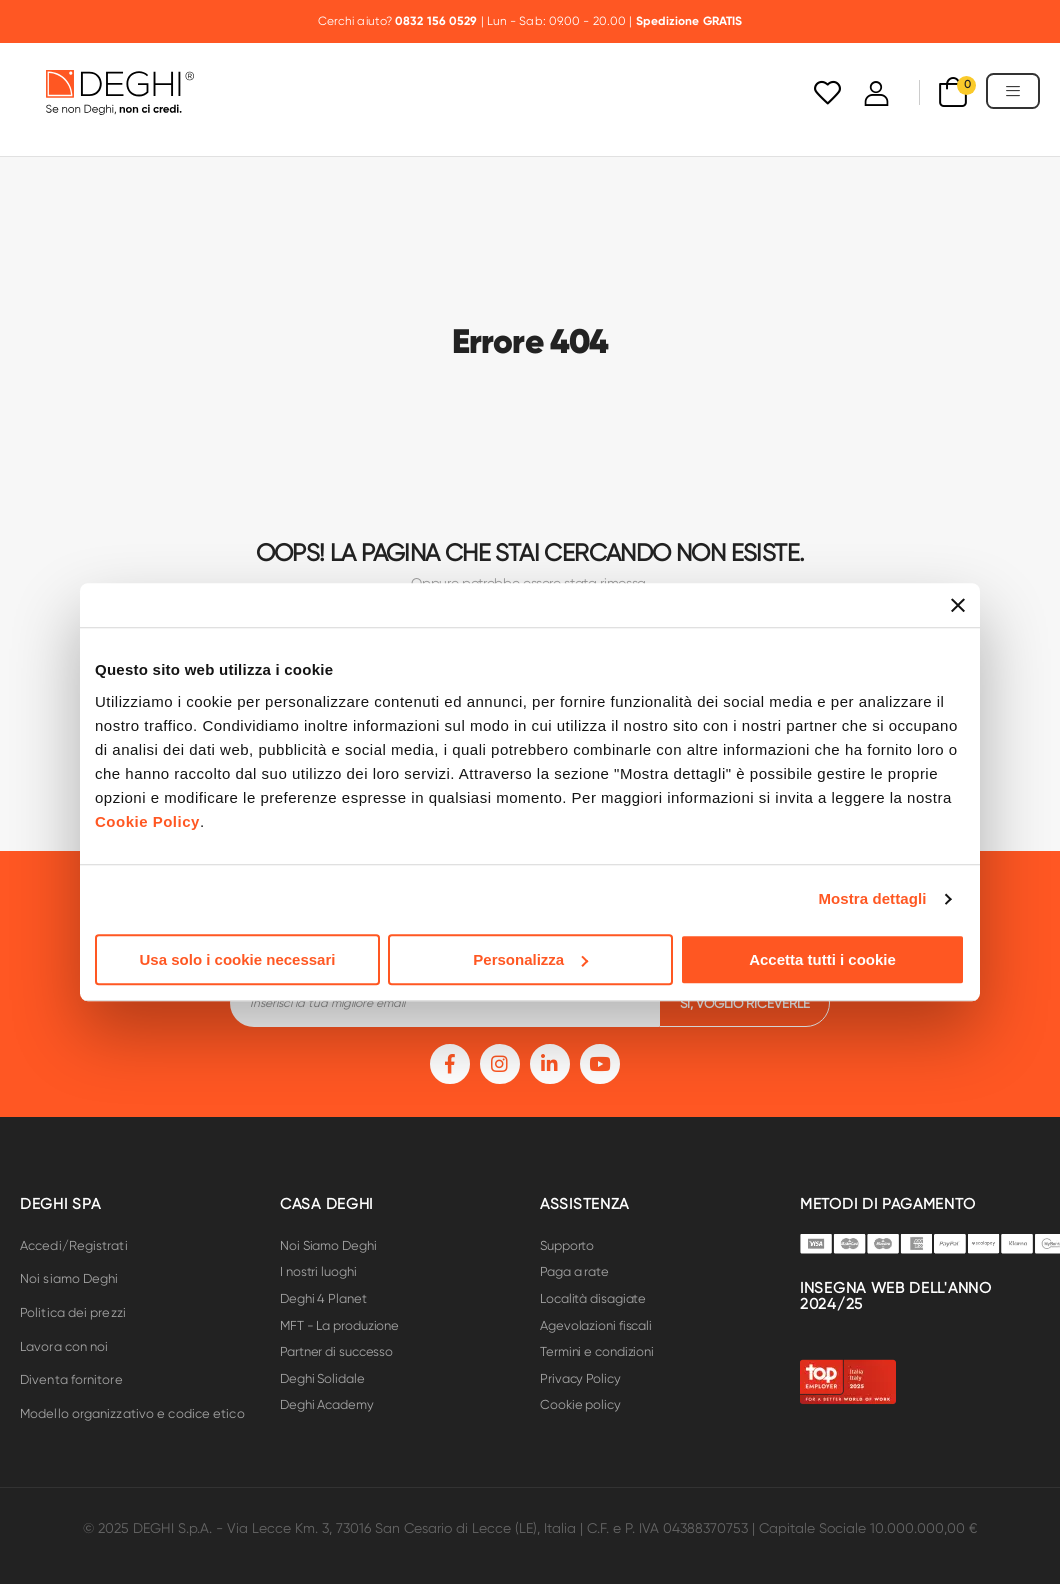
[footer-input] (444, 1003)
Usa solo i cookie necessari (238, 959)
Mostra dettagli (872, 898)
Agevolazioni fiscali (596, 1325)
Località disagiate (593, 1298)
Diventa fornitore (71, 1379)
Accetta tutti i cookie (822, 959)
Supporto (567, 1245)
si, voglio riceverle (745, 1003)
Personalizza (530, 959)
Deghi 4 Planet (323, 1298)
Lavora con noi (64, 1346)
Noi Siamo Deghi (328, 1245)
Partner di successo (336, 1351)
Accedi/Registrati (74, 1245)
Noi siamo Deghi (69, 1278)
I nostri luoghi (318, 1271)
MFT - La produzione (339, 1325)
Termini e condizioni (597, 1351)
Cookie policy (580, 1404)
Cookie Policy (147, 821)
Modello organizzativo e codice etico (132, 1413)
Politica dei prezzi (73, 1312)
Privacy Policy (580, 1378)
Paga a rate (574, 1271)
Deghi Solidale (322, 1378)
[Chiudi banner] (958, 605)
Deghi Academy (327, 1404)
